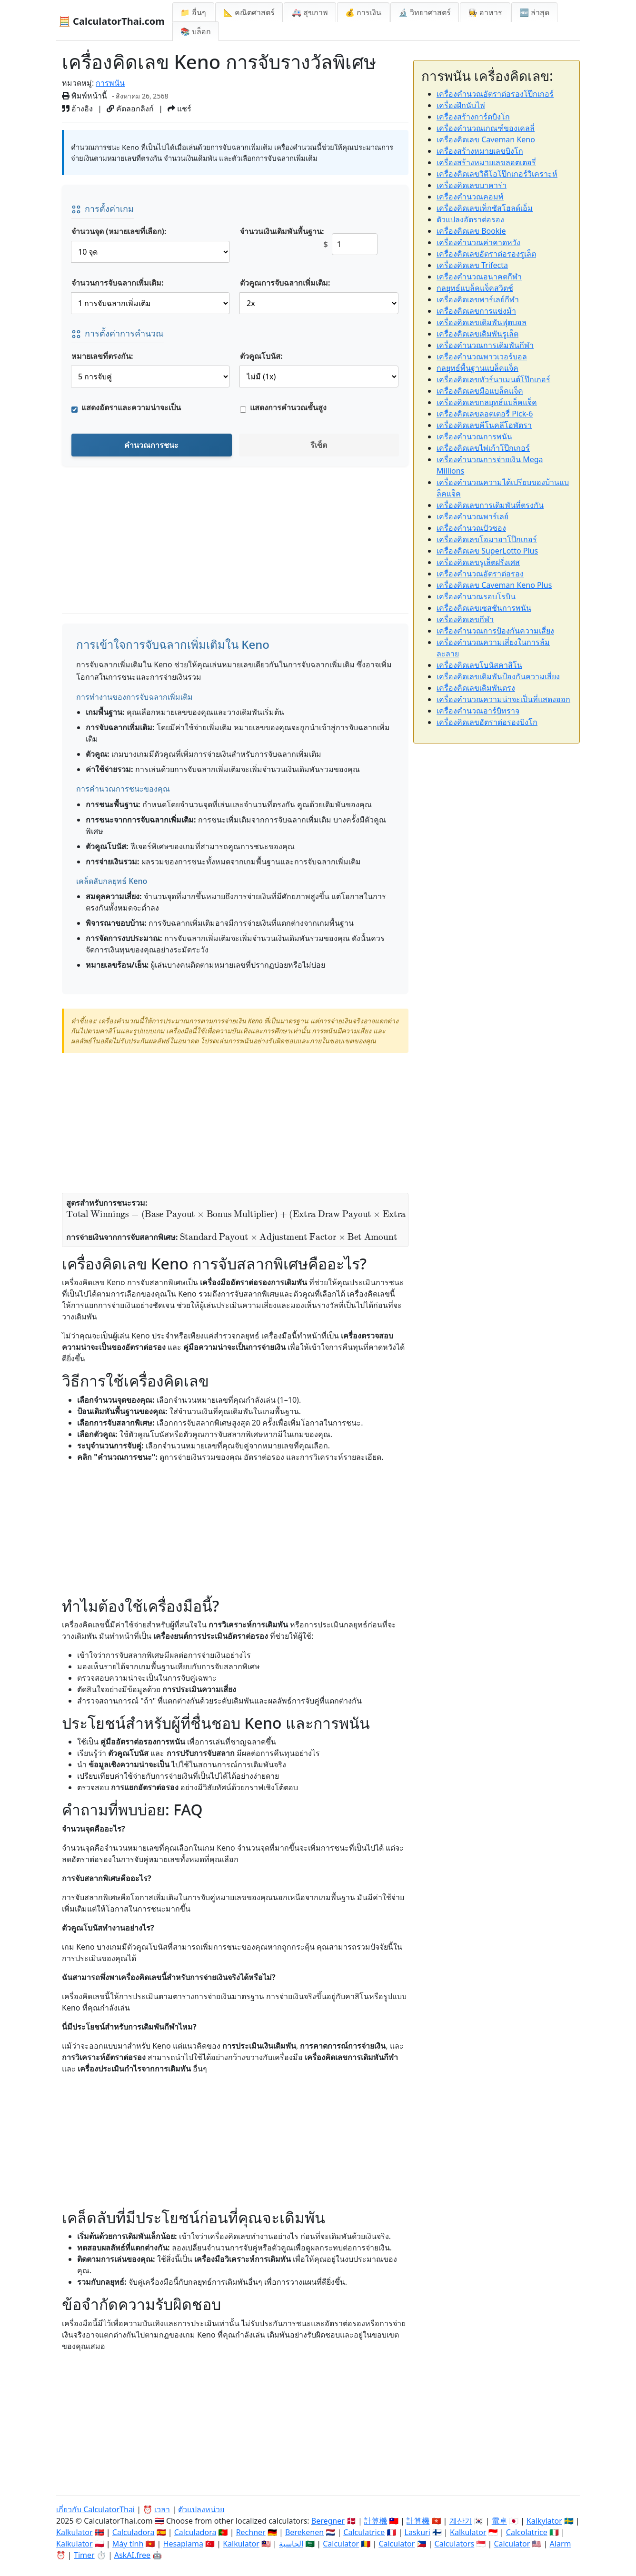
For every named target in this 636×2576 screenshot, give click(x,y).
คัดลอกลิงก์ (130, 108)
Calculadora (133, 2532)
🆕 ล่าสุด (534, 12)
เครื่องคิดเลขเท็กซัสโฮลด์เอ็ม (485, 208)
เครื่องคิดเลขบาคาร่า (472, 185)
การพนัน (110, 83)
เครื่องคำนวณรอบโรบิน (476, 596)
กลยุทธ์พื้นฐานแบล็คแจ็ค (477, 368)
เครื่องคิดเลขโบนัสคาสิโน (479, 665)
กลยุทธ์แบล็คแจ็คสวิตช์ (475, 288)
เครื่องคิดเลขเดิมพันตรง (476, 688)
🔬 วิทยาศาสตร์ (424, 12)
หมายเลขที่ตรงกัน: (102, 356)
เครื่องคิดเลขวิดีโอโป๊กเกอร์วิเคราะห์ (497, 173)
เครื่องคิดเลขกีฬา (465, 619)
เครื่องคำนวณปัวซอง (471, 528)
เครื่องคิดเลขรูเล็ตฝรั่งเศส (478, 562)
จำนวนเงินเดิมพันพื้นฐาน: (282, 231)
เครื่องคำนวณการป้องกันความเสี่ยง (495, 630)
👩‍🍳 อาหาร (485, 12)
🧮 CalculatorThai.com (112, 21)
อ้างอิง (77, 108)
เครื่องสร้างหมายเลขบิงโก (480, 151)
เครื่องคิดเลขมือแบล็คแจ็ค (480, 391)
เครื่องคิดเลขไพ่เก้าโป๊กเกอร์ (483, 448)
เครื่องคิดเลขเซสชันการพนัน (484, 608)
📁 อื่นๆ (193, 12)
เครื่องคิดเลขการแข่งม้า (476, 311)
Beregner (328, 2521)
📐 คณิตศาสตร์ (249, 12)
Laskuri (417, 2532)
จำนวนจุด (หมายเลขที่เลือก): (119, 231)
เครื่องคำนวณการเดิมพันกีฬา (485, 345)
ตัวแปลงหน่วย (201, 2509)
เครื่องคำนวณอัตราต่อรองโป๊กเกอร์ (495, 94)
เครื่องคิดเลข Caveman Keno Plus (494, 585)
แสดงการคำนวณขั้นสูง (288, 407)
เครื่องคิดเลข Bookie (471, 231)
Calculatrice (364, 2532)
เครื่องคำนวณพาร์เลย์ (472, 516)
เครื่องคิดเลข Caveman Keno (486, 139)
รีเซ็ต (318, 445)
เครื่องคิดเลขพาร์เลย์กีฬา (478, 299)
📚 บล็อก (195, 31)
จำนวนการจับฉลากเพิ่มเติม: (117, 282)
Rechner (251, 2532)
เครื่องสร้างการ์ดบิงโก (473, 116)
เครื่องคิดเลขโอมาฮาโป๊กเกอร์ (487, 539)
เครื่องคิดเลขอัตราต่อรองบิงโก (487, 722)
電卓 (499, 2521)
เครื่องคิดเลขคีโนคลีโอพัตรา (484, 425)
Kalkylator (544, 2521)
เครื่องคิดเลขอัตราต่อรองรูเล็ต (486, 253)
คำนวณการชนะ (151, 445)
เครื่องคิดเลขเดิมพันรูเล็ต (477, 333)
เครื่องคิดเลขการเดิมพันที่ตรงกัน (490, 505)
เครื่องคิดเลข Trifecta (472, 265)
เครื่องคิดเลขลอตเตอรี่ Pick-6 (485, 413)
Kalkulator (74, 2532)
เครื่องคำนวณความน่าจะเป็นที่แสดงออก (503, 699)
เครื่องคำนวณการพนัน (474, 436)
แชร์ (179, 108)
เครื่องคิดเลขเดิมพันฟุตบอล (482, 322)
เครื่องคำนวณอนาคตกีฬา (479, 276)
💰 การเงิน (363, 12)
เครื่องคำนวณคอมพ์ (470, 196)
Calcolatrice (526, 2532)
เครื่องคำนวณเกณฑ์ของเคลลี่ (486, 128)
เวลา (162, 2509)
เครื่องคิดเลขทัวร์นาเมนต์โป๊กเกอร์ (493, 379)
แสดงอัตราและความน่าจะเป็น (131, 407)
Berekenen (304, 2532)
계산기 (460, 2521)
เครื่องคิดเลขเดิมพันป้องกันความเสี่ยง (498, 676)
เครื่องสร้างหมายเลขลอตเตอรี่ (486, 162)
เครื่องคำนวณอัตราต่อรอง (480, 573)
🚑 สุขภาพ (310, 12)
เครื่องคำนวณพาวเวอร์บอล (482, 356)
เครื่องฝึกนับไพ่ (461, 105)
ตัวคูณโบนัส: (261, 356)
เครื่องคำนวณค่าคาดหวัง (478, 242)
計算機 (375, 2521)
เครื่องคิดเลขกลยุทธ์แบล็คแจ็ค (487, 402)
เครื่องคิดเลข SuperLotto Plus (487, 550)
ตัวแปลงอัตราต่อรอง (470, 219)
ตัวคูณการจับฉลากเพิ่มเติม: (285, 282)
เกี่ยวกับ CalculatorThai (95, 2509)
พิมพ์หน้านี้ (84, 95)
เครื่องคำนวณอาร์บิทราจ (478, 710)
